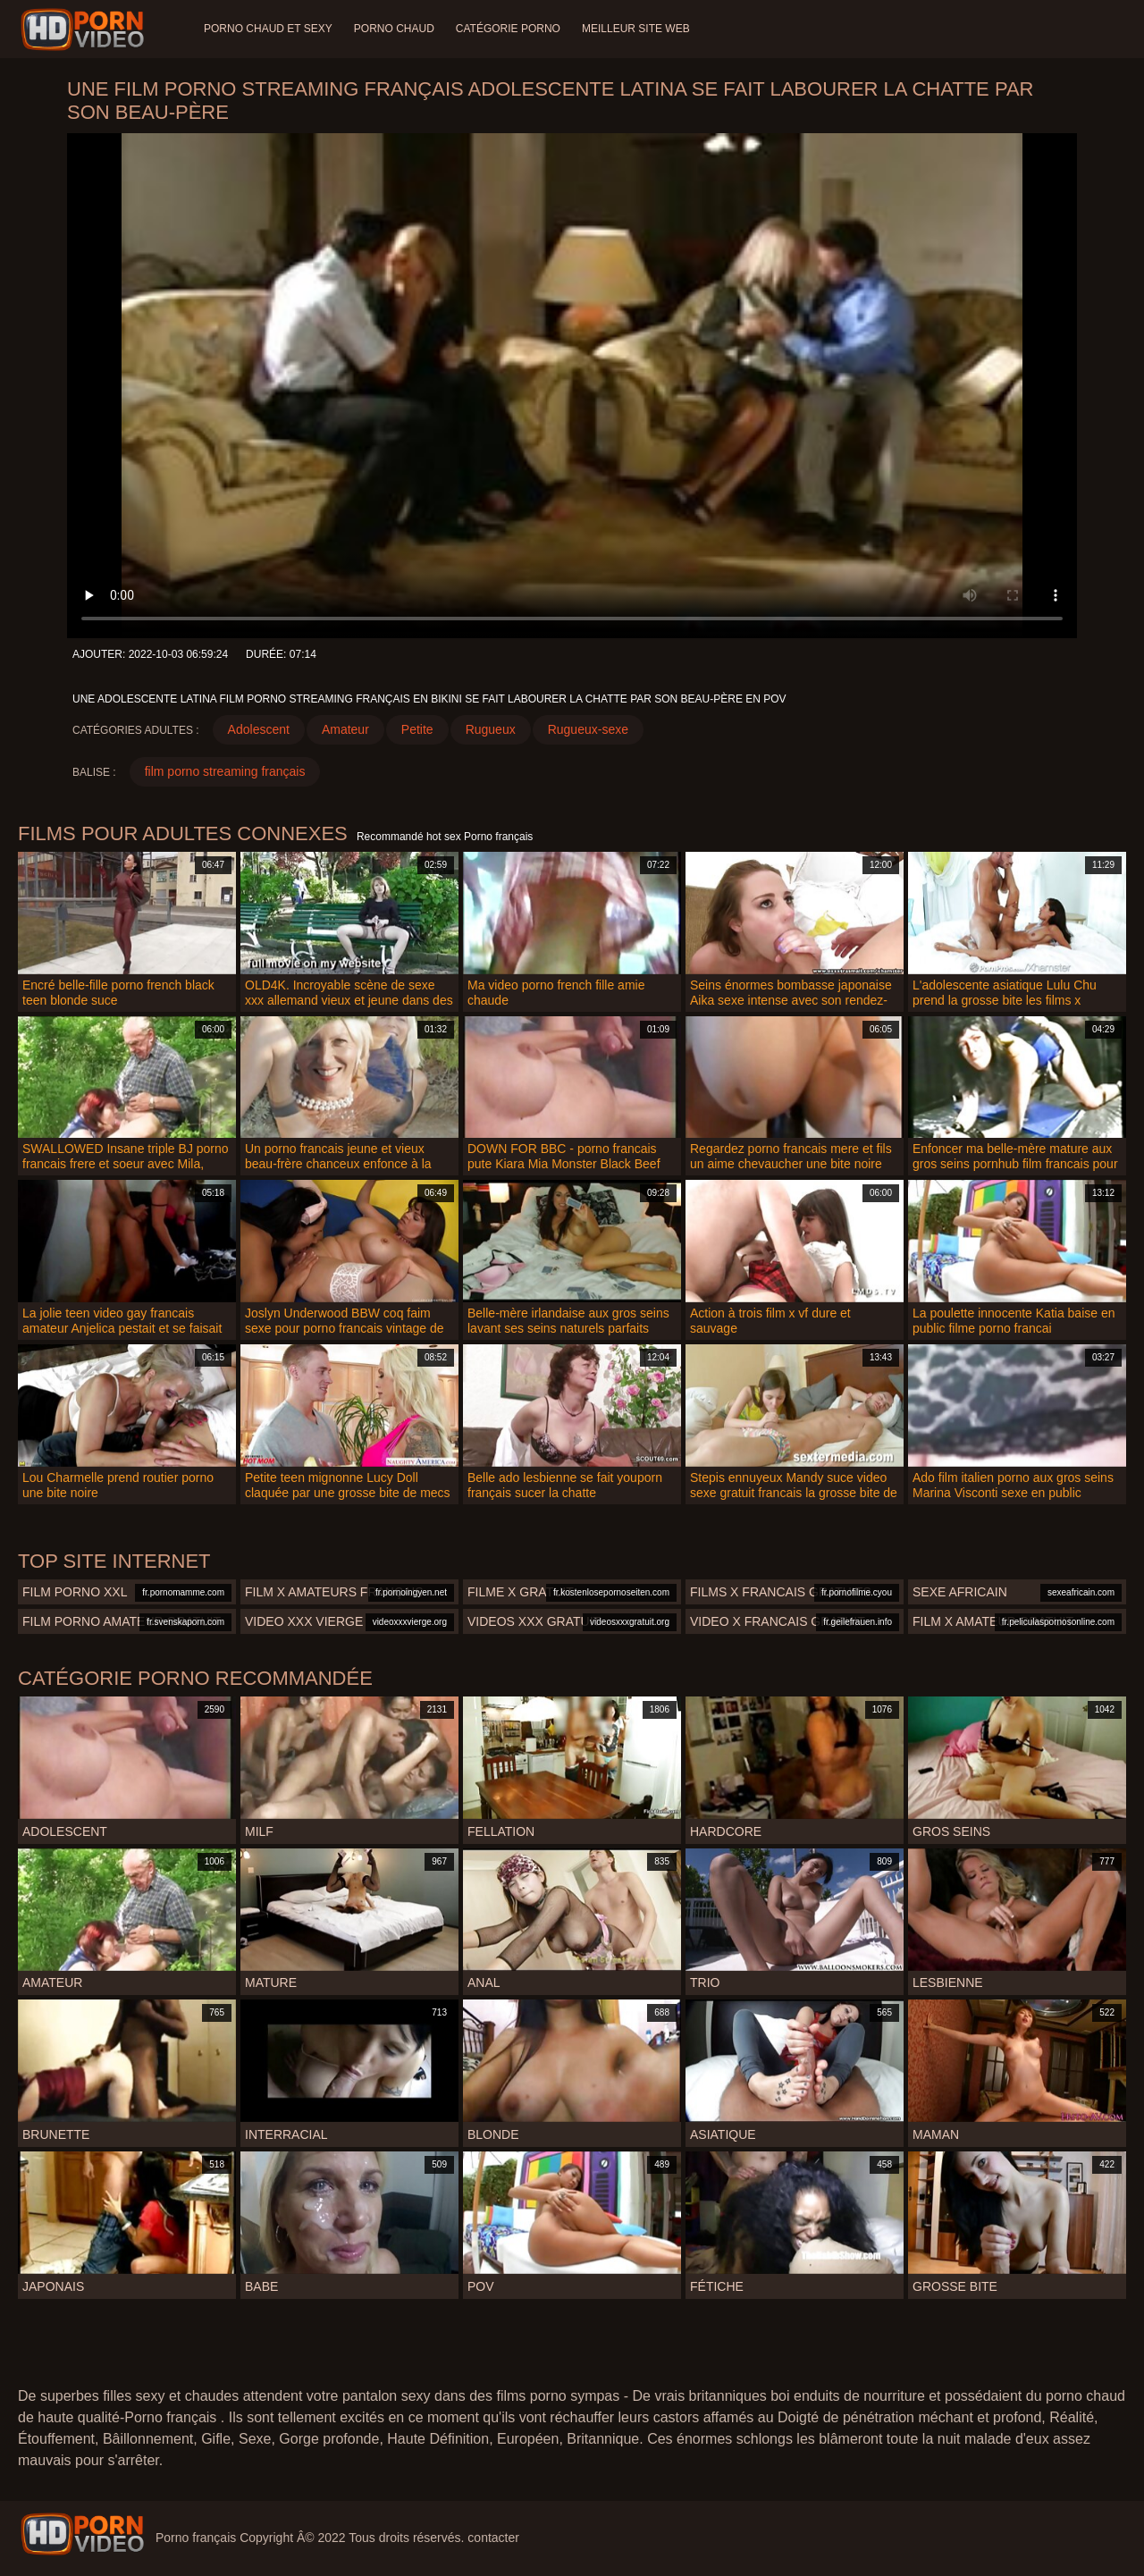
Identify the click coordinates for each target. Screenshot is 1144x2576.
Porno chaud (394, 28)
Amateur (345, 729)
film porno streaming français (225, 771)
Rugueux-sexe (588, 729)
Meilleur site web (636, 28)
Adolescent (259, 729)
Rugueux (491, 729)
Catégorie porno (508, 28)
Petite (417, 729)
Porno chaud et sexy (268, 28)
